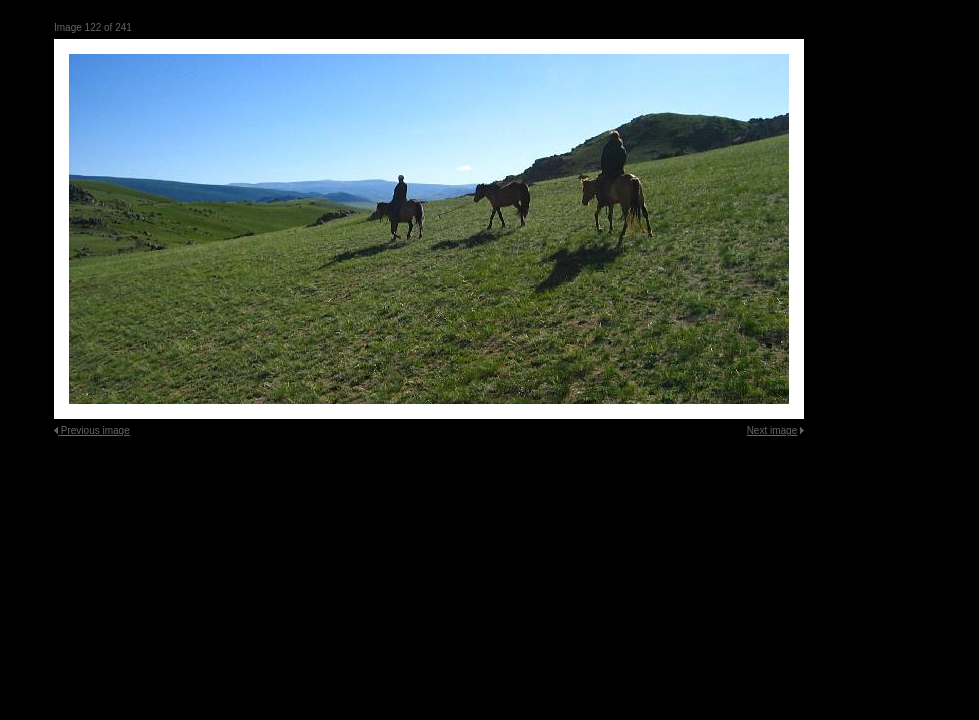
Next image (772, 430)
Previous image (95, 430)
